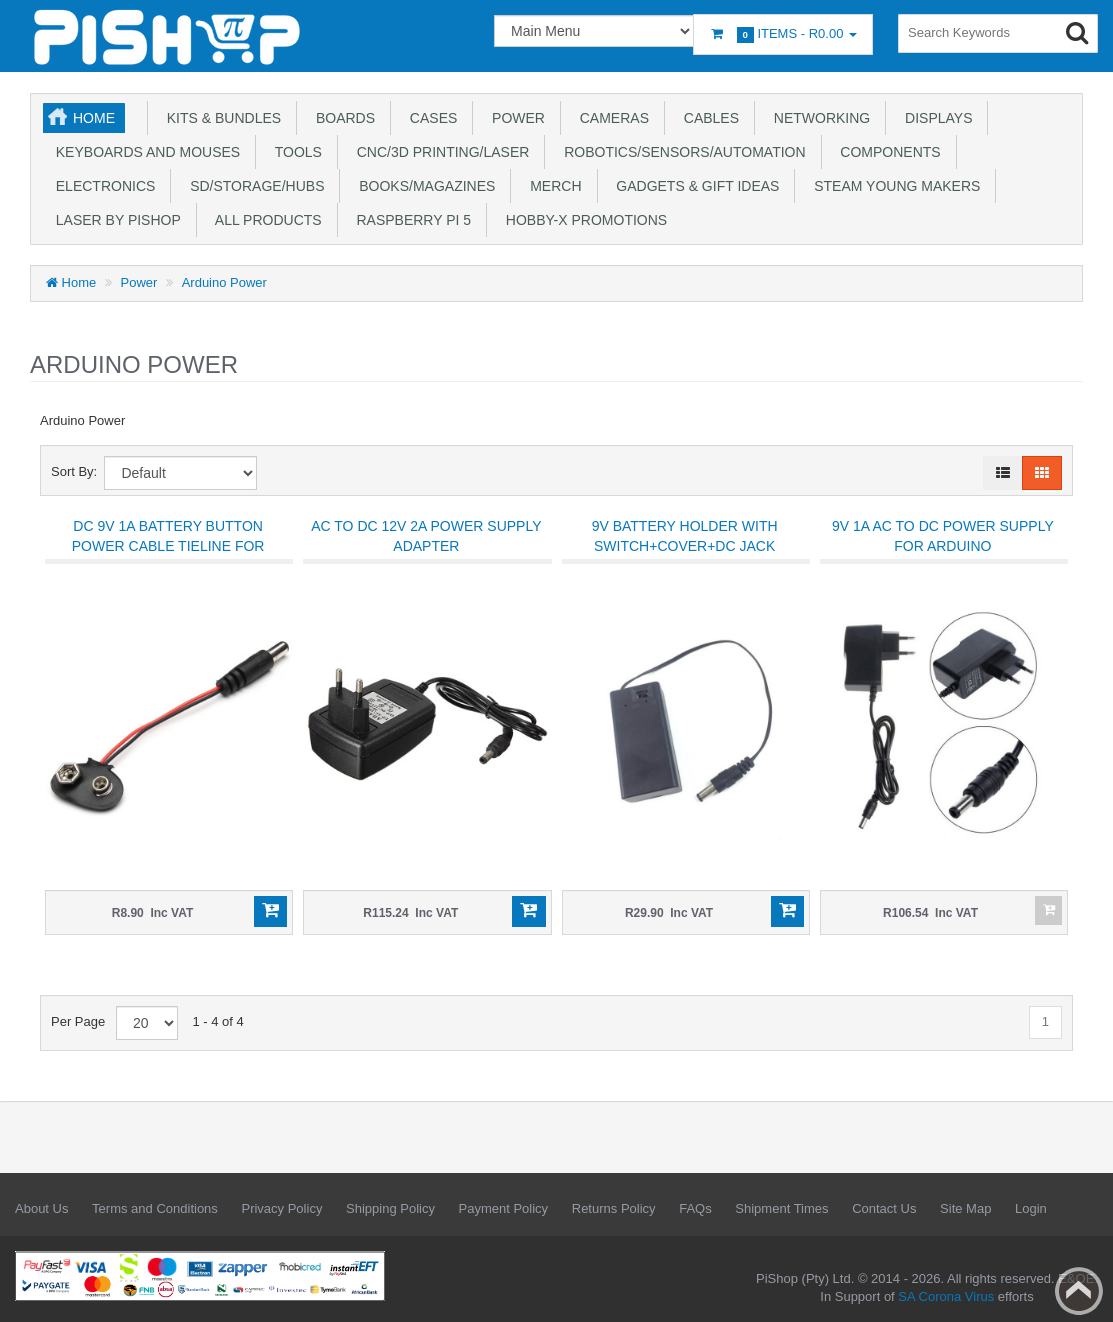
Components (887, 152)
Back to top (1079, 1291)
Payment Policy (504, 1208)
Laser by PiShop (114, 220)
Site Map (965, 1208)
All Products (265, 220)
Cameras (610, 118)
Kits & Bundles (220, 118)
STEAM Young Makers (893, 186)
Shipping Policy (390, 1208)
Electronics (101, 186)
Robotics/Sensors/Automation (680, 152)
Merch (551, 186)
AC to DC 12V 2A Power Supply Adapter (426, 536)
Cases (429, 118)
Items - (783, 34)
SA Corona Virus (946, 1296)
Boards (341, 118)
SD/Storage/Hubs (253, 186)
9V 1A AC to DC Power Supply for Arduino (943, 536)
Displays (934, 118)
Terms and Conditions (155, 1208)
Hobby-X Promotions (582, 220)
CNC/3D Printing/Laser (439, 152)
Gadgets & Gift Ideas (694, 186)
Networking (818, 118)
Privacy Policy (281, 1208)
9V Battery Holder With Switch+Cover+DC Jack (685, 536)
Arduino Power (224, 282)
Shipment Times (781, 1208)
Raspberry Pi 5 (410, 220)
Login (1031, 1208)
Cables (707, 118)
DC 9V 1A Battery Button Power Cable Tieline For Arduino (168, 546)
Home (94, 118)
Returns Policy (614, 1208)
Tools (294, 152)
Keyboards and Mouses (144, 152)
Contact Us (884, 1208)
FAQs (695, 1208)
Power (514, 118)
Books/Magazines (423, 186)
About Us (41, 1208)
